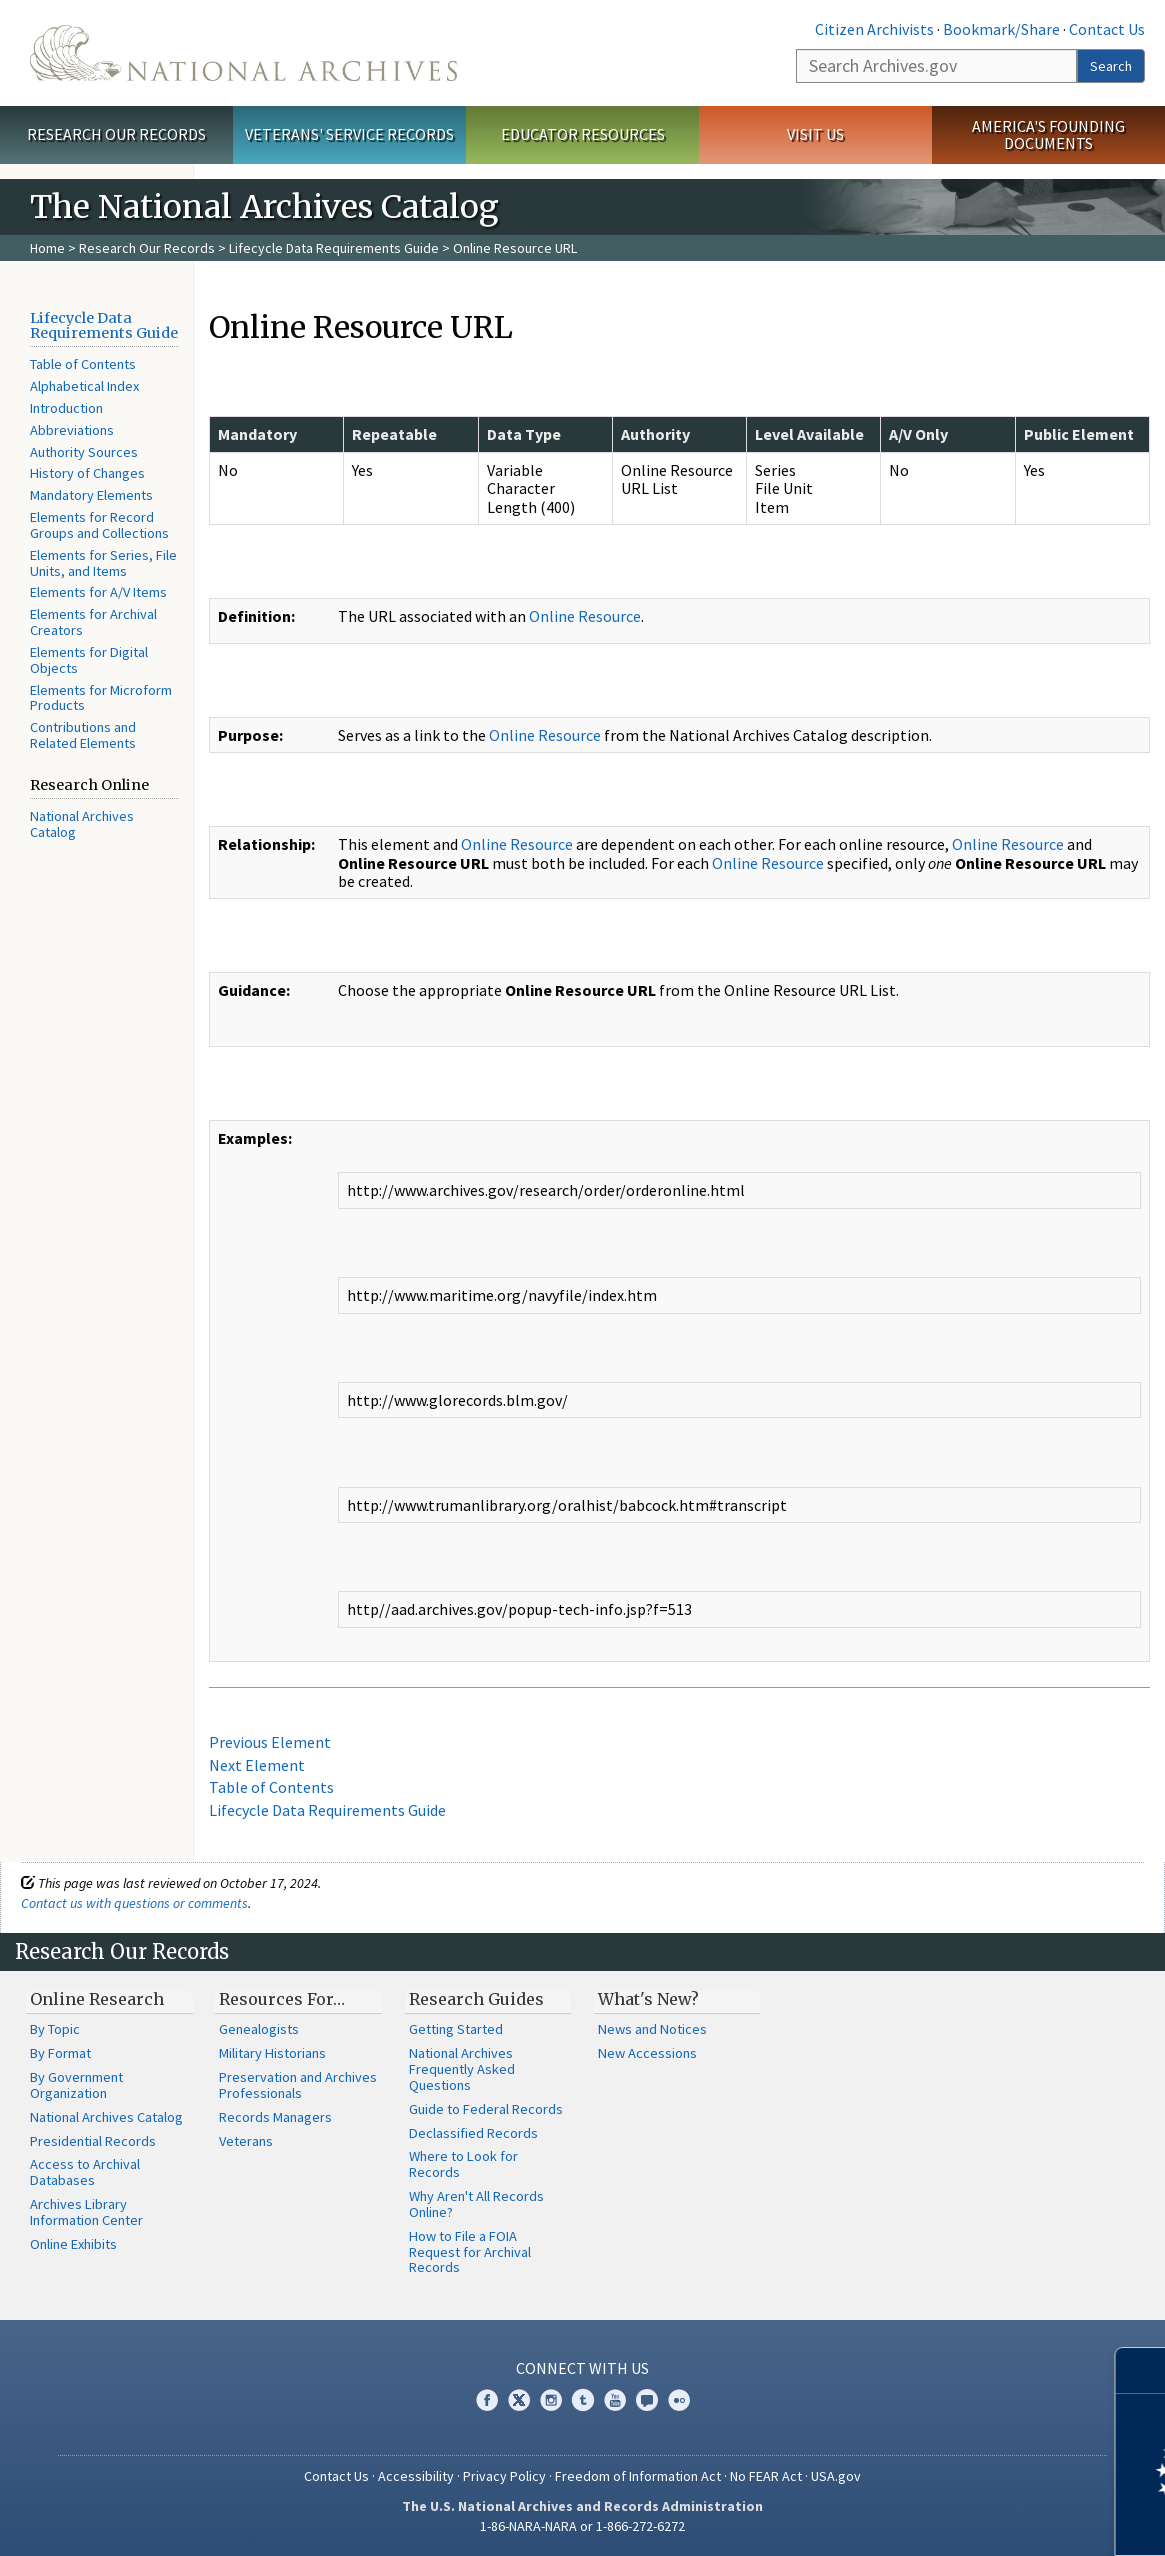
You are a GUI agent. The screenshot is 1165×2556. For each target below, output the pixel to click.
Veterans (246, 2141)
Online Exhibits (73, 2244)
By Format (60, 2053)
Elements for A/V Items (98, 592)
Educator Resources (583, 134)
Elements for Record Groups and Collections (99, 525)
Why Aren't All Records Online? (476, 2204)
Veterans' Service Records (349, 134)
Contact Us (1107, 29)
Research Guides (476, 1999)
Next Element (257, 1765)
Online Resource (585, 616)
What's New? (648, 1999)
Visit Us (815, 134)
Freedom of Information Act (638, 2476)
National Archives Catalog (82, 824)
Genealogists (259, 2029)
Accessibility (416, 2476)
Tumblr (583, 2400)
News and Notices (652, 2029)
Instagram (551, 2400)
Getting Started (456, 2029)
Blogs (647, 2400)
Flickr (679, 2400)
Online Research (97, 1999)
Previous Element (270, 1742)
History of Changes (87, 473)
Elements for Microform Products (101, 698)
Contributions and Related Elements (83, 735)
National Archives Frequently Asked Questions (462, 2069)
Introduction (66, 408)
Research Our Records (116, 134)
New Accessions (647, 2053)
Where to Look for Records (463, 2164)
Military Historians (272, 2053)
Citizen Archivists (874, 29)
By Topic (55, 2029)
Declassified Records (473, 2133)
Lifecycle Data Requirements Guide (334, 248)
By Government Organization (76, 2085)
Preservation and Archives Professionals (298, 2085)
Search (1111, 66)
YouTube (615, 2400)
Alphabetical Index (84, 386)
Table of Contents (83, 364)
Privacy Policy (504, 2476)
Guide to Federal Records (486, 2109)
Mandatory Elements (91, 495)
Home (47, 248)
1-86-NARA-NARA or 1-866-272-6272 (582, 2526)
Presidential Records (93, 2141)
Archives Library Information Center (86, 2212)
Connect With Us (582, 2368)
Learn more (987, 2520)
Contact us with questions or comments (134, 1903)
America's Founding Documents (1048, 134)
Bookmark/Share (1001, 29)
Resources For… (282, 1999)
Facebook (487, 2400)
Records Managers (275, 2117)
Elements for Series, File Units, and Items (103, 563)
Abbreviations (72, 430)
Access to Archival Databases (85, 2172)
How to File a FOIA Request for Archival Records (470, 2252)
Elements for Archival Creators (93, 622)
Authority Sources (84, 452)
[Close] (1141, 2370)
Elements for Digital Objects (89, 660)
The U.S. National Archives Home (243, 53)
